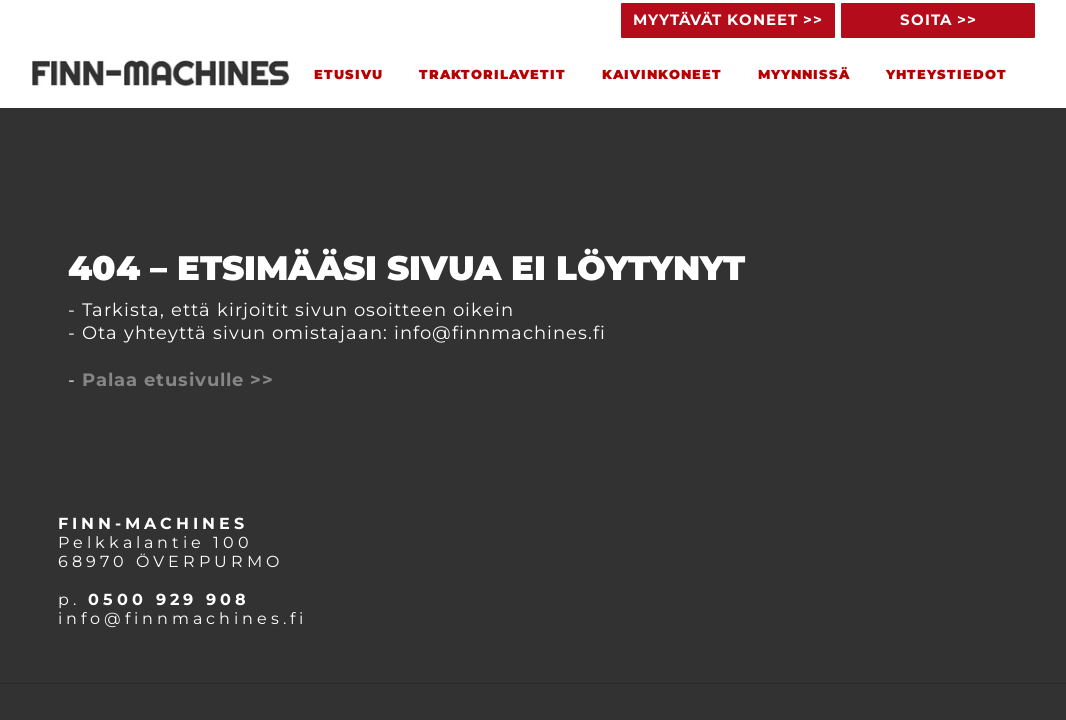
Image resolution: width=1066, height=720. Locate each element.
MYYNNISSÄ (804, 74)
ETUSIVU (348, 74)
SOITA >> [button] (938, 19)
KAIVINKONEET (662, 74)
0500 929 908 (169, 599)
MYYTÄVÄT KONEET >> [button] (728, 19)
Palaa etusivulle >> (178, 380)
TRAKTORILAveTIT (492, 74)
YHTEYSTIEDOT (946, 74)
